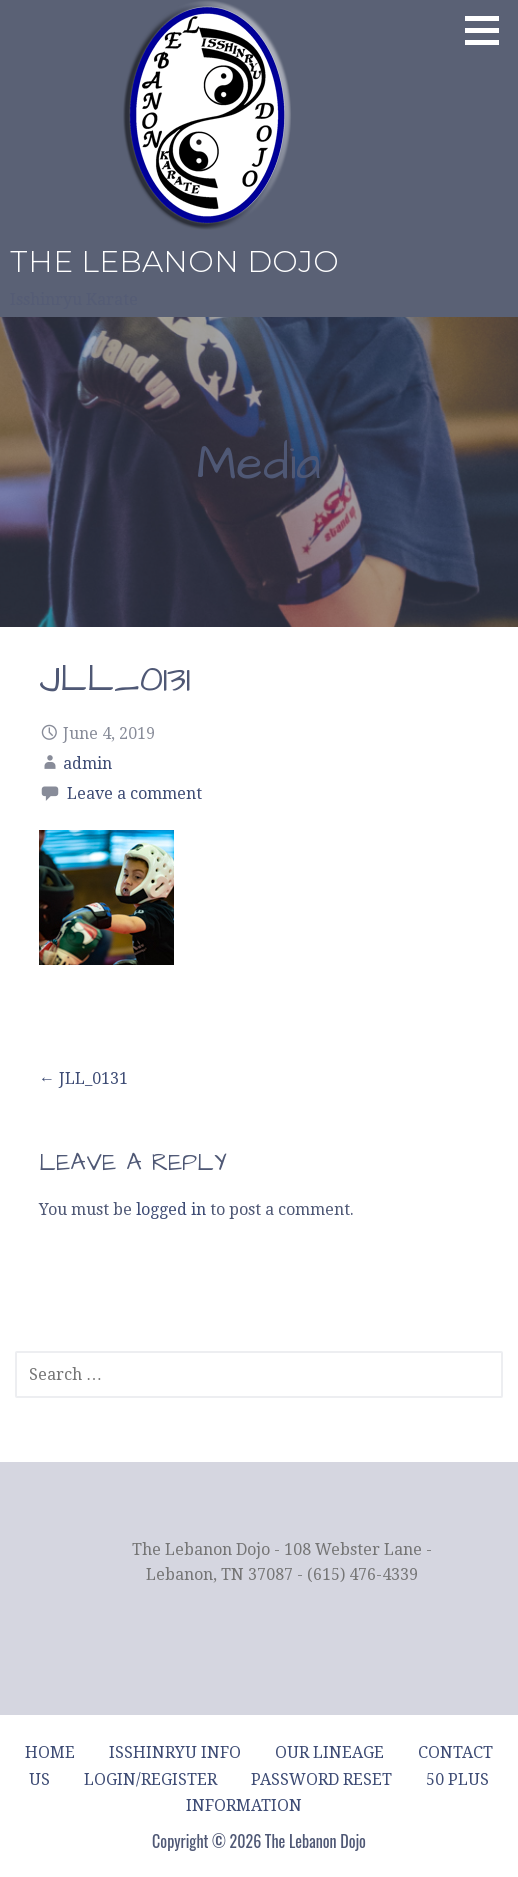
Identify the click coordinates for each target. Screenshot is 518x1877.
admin (87, 763)
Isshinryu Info (175, 1752)
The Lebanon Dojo (174, 261)
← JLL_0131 (83, 1078)
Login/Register (150, 1779)
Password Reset (321, 1779)
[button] (489, 30)
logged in (171, 1209)
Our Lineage (329, 1752)
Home (50, 1752)
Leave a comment (134, 793)
